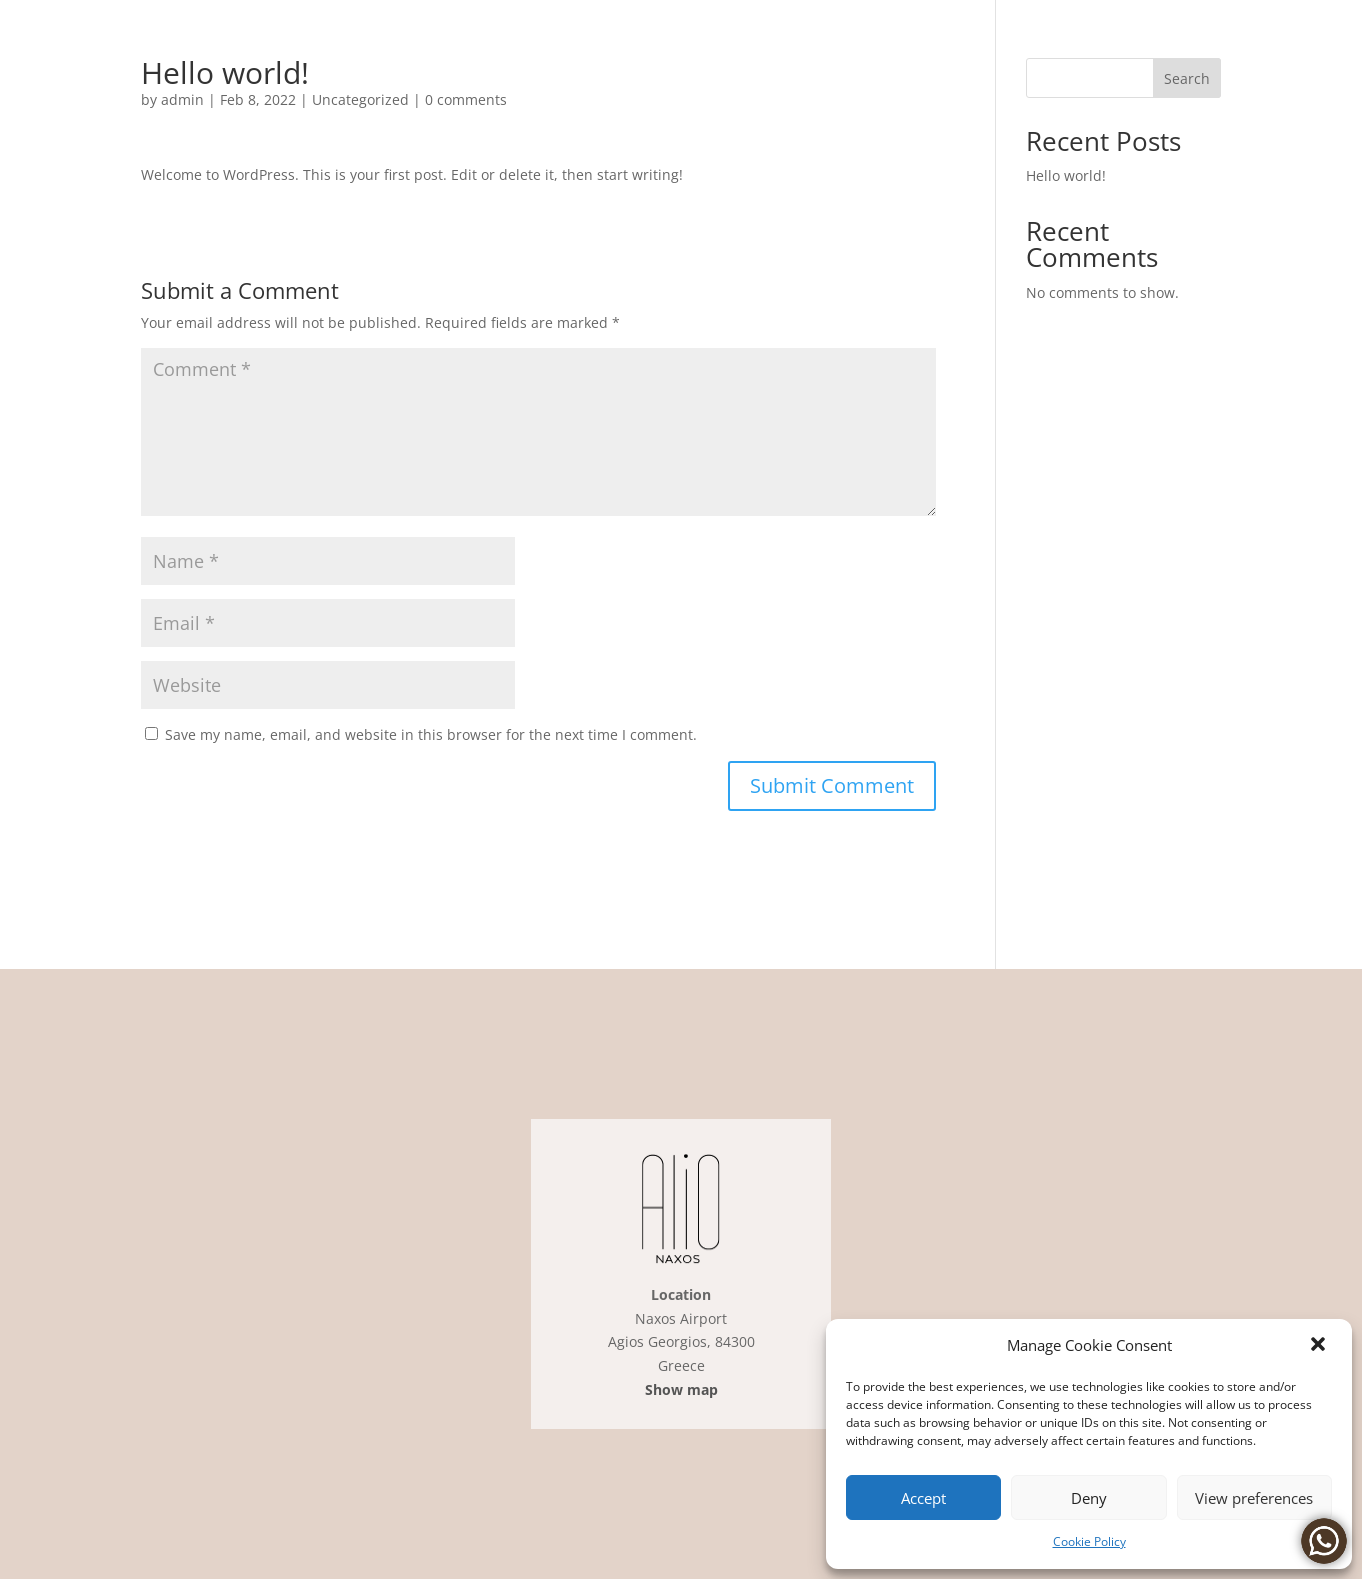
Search (1187, 78)
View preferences (1254, 1498)
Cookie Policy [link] (1089, 1541)
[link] (1320, 1346)
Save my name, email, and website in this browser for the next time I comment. (431, 734)
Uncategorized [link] (360, 99)
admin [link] (182, 99)
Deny (1089, 1498)
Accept (923, 1498)
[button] (832, 786)
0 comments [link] (466, 99)
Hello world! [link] (1066, 175)
